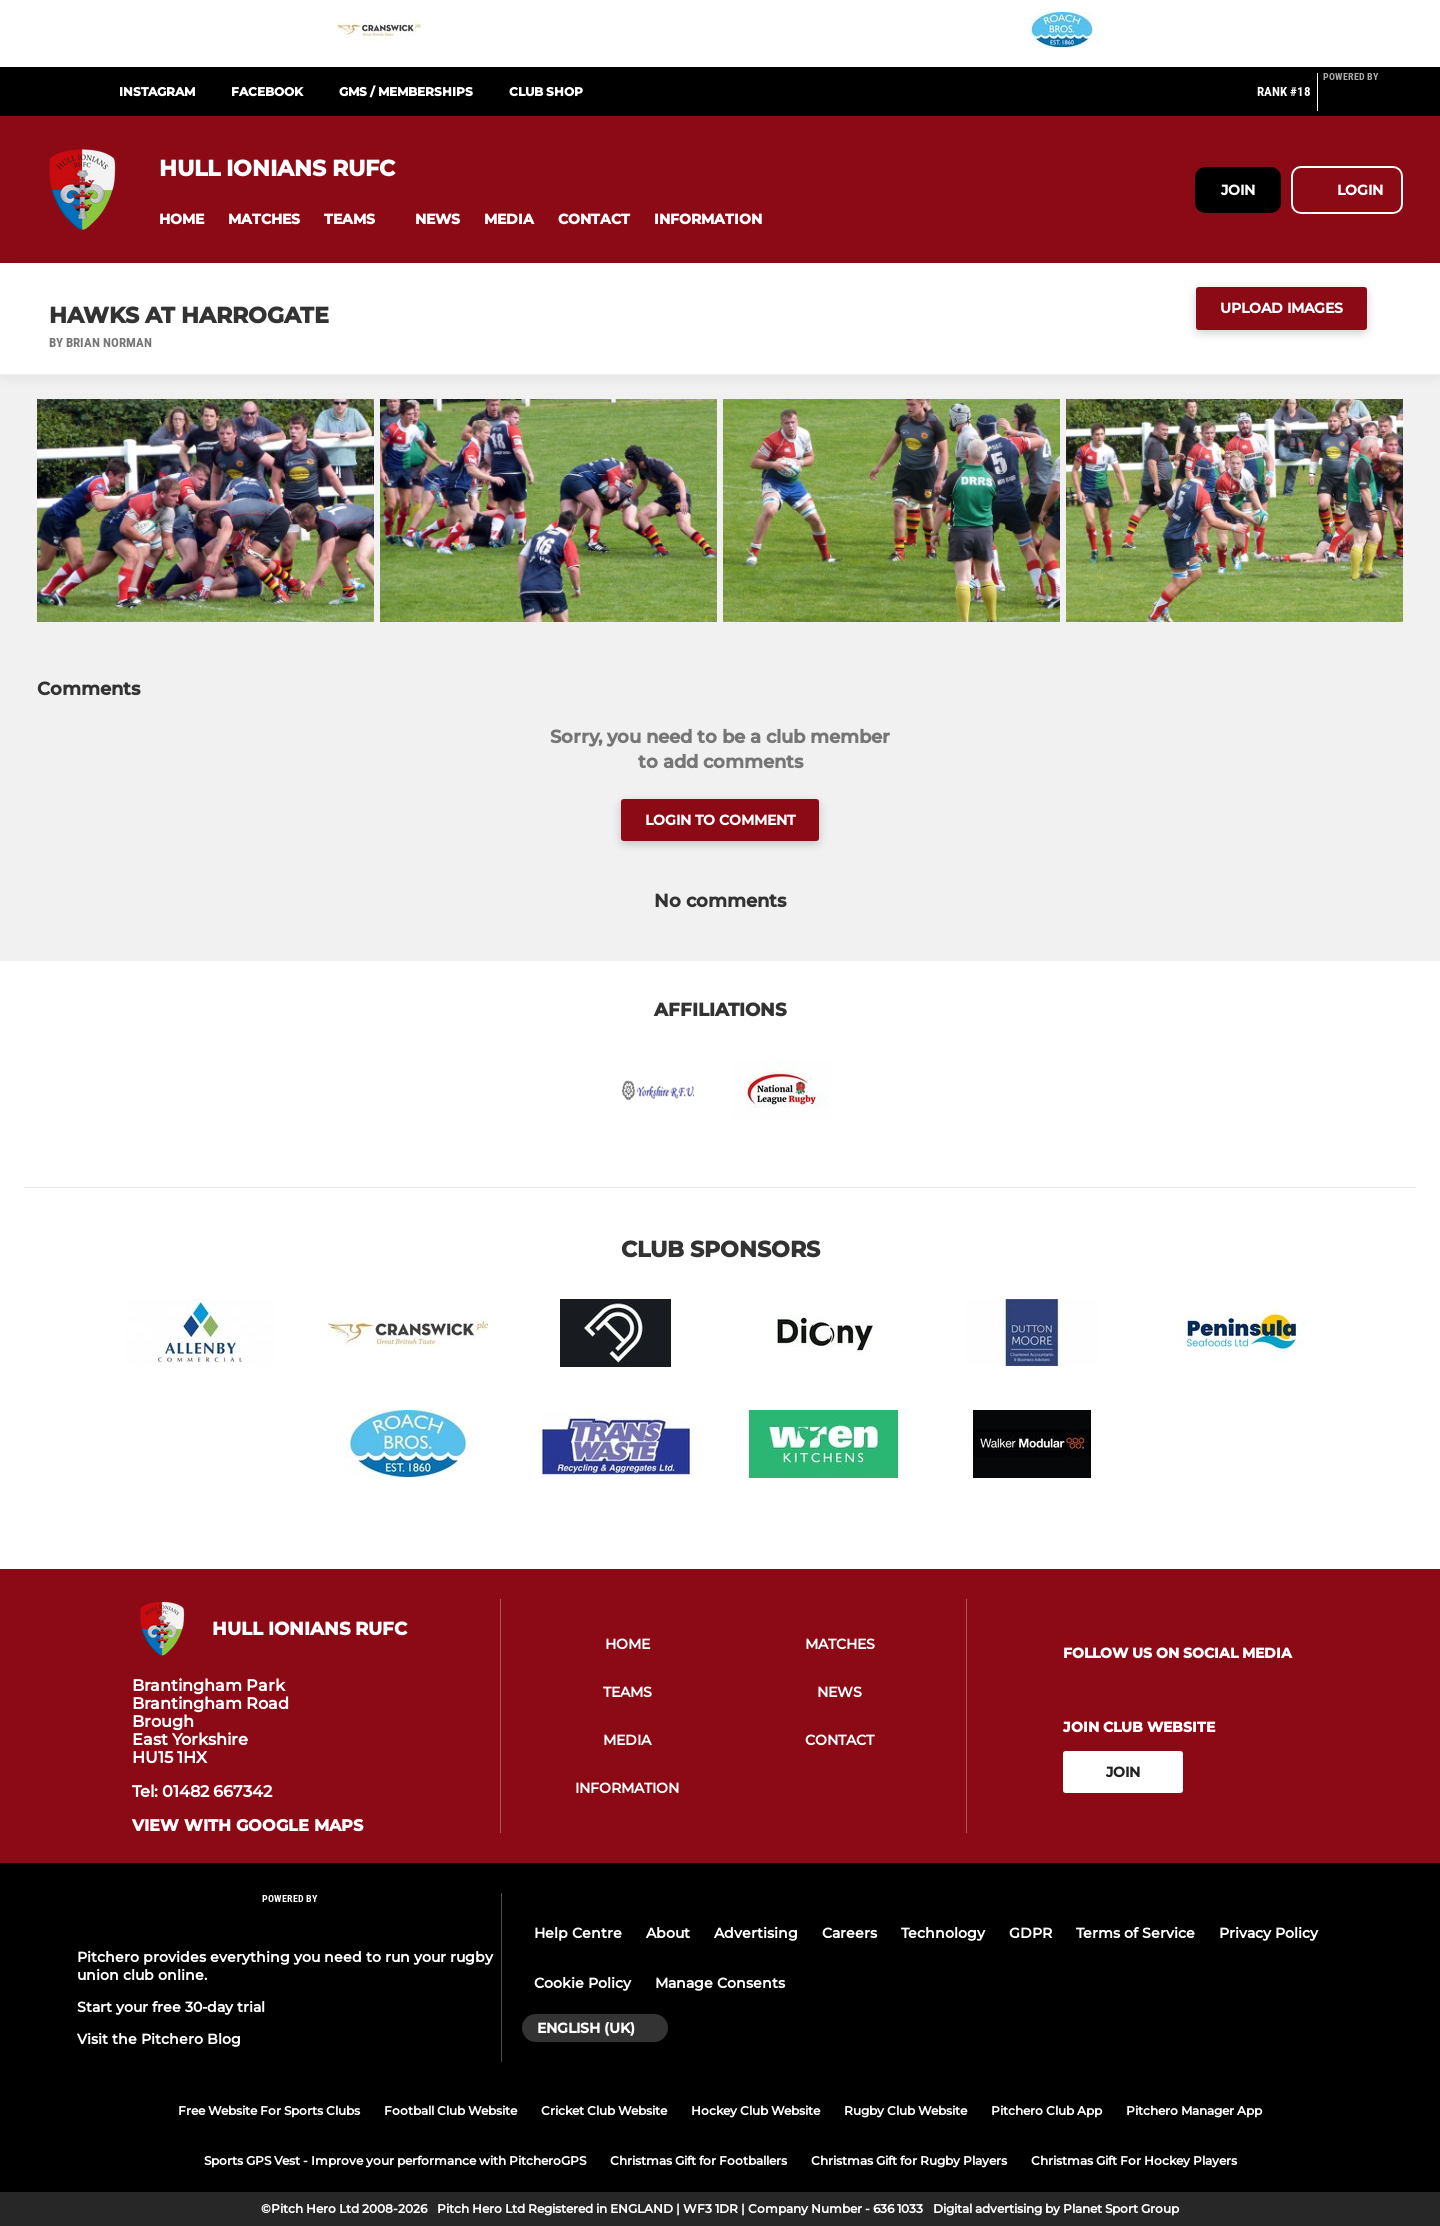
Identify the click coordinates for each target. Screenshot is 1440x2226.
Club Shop (546, 91)
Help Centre (578, 1933)
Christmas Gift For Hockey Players (1134, 2160)
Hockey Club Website (755, 2110)
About (668, 1933)
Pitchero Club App (1046, 2110)
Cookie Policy (582, 1983)
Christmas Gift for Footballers (698, 2160)
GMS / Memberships (406, 91)
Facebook (267, 91)
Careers (849, 1933)
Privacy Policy (1268, 1933)
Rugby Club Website (905, 2110)
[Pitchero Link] (1363, 100)
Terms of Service (1135, 1933)
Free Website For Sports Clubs (269, 2110)
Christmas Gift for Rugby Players (909, 2160)
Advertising (756, 1933)
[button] (181, 219)
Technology (943, 1933)
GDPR (1030, 1933)
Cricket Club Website (604, 2110)
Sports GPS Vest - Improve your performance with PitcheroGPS (395, 2160)
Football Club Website (450, 2110)
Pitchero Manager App (1194, 2110)
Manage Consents (720, 1983)
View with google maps (247, 1826)
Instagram (157, 91)
